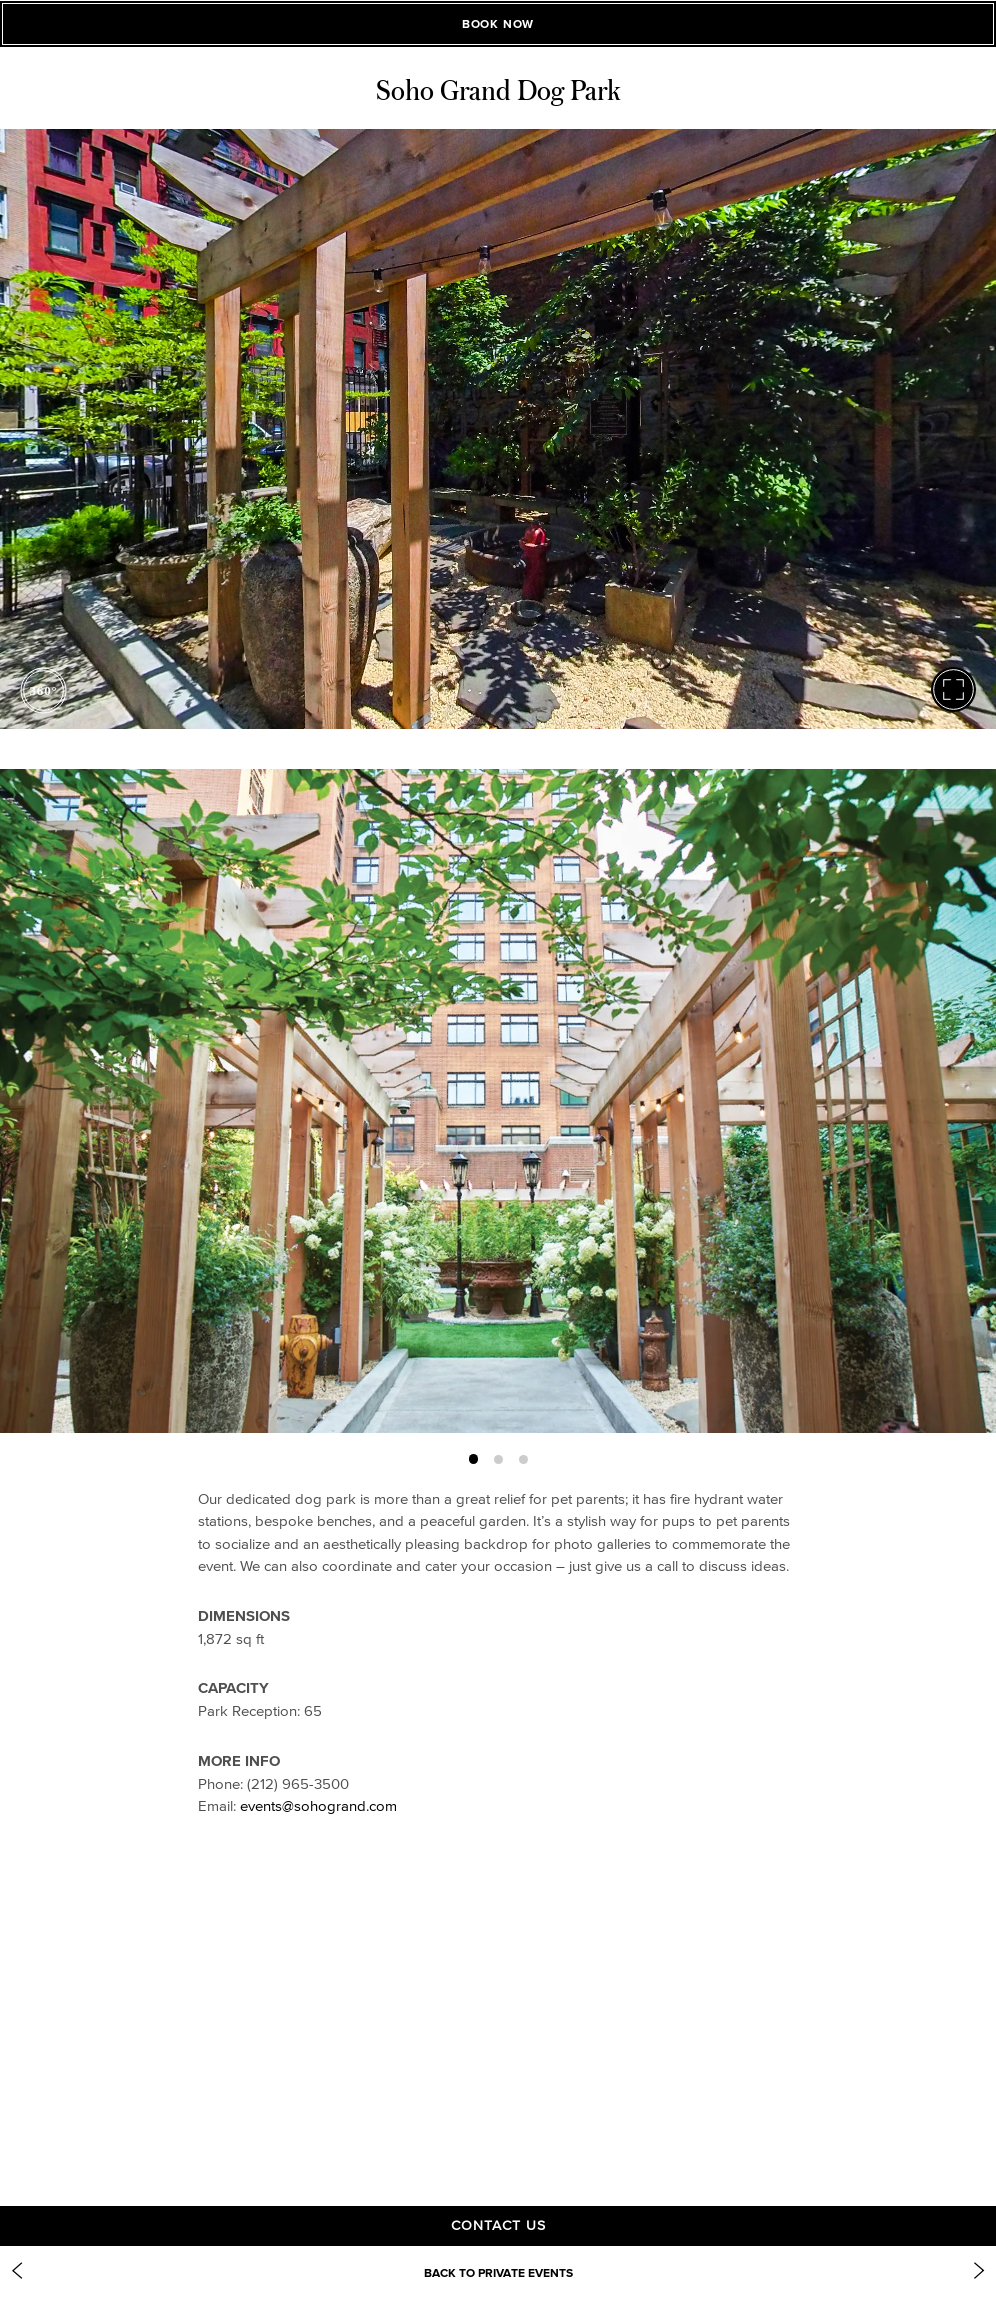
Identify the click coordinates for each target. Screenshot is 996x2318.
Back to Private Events (498, 2272)
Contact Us (498, 2225)
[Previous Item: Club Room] (17, 2270)
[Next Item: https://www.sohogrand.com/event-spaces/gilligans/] (979, 2270)
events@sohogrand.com (318, 1805)
